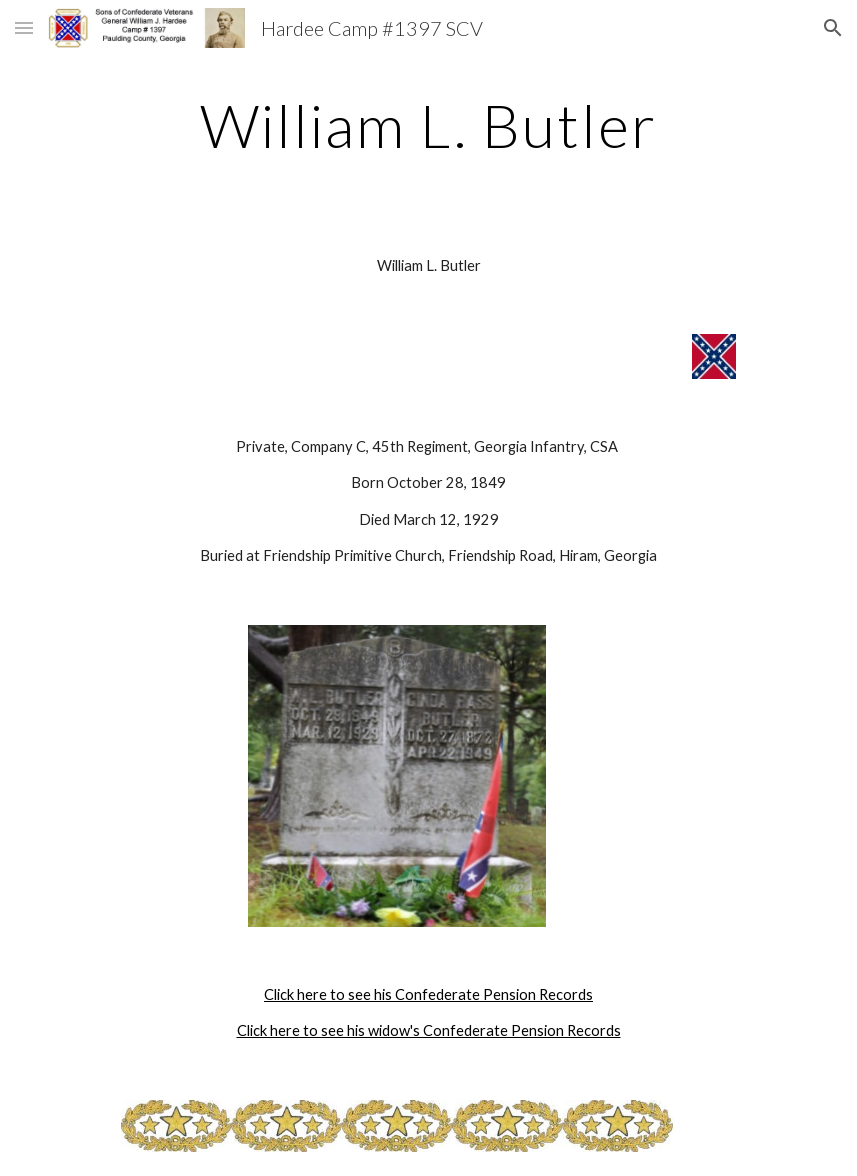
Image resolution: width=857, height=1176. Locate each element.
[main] (428, 125)
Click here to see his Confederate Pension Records (428, 994)
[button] (24, 27)
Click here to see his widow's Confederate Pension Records (429, 1030)
